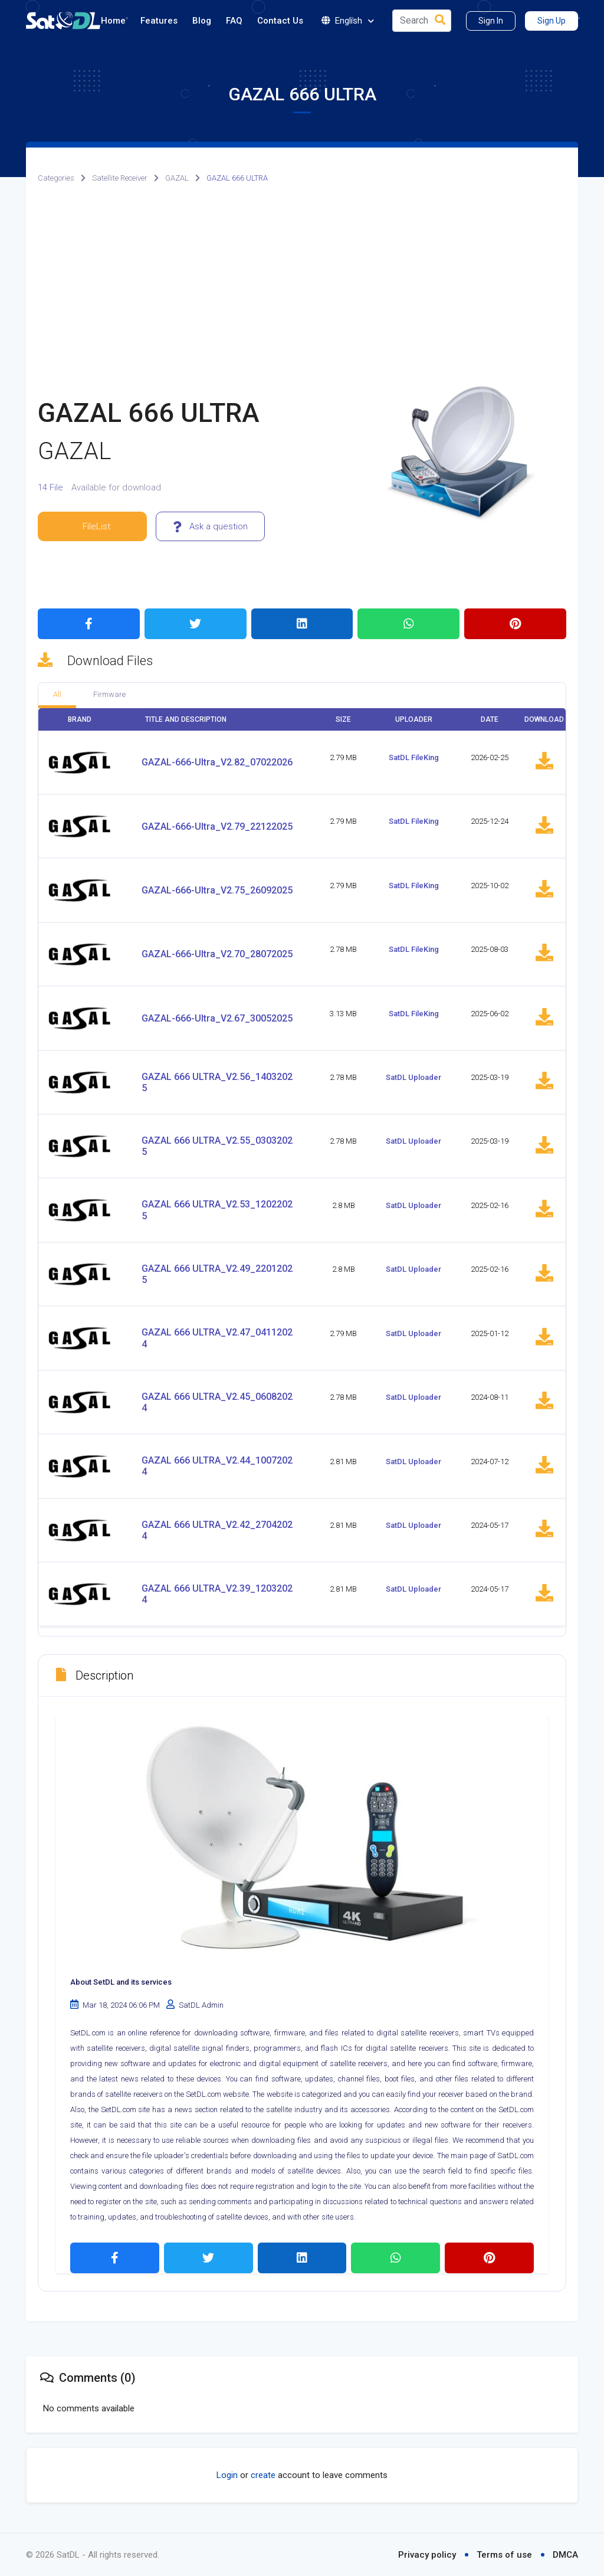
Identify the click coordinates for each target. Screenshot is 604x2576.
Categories (56, 178)
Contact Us (280, 20)
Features (159, 20)
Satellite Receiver (119, 178)
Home (113, 20)
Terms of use (504, 2554)
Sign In (490, 20)
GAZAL (177, 178)
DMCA (565, 2554)
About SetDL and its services (121, 1982)
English (347, 21)
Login (227, 2475)
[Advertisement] (302, 285)
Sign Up (551, 20)
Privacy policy (427, 2554)
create (263, 2475)
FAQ (234, 20)
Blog (201, 20)
